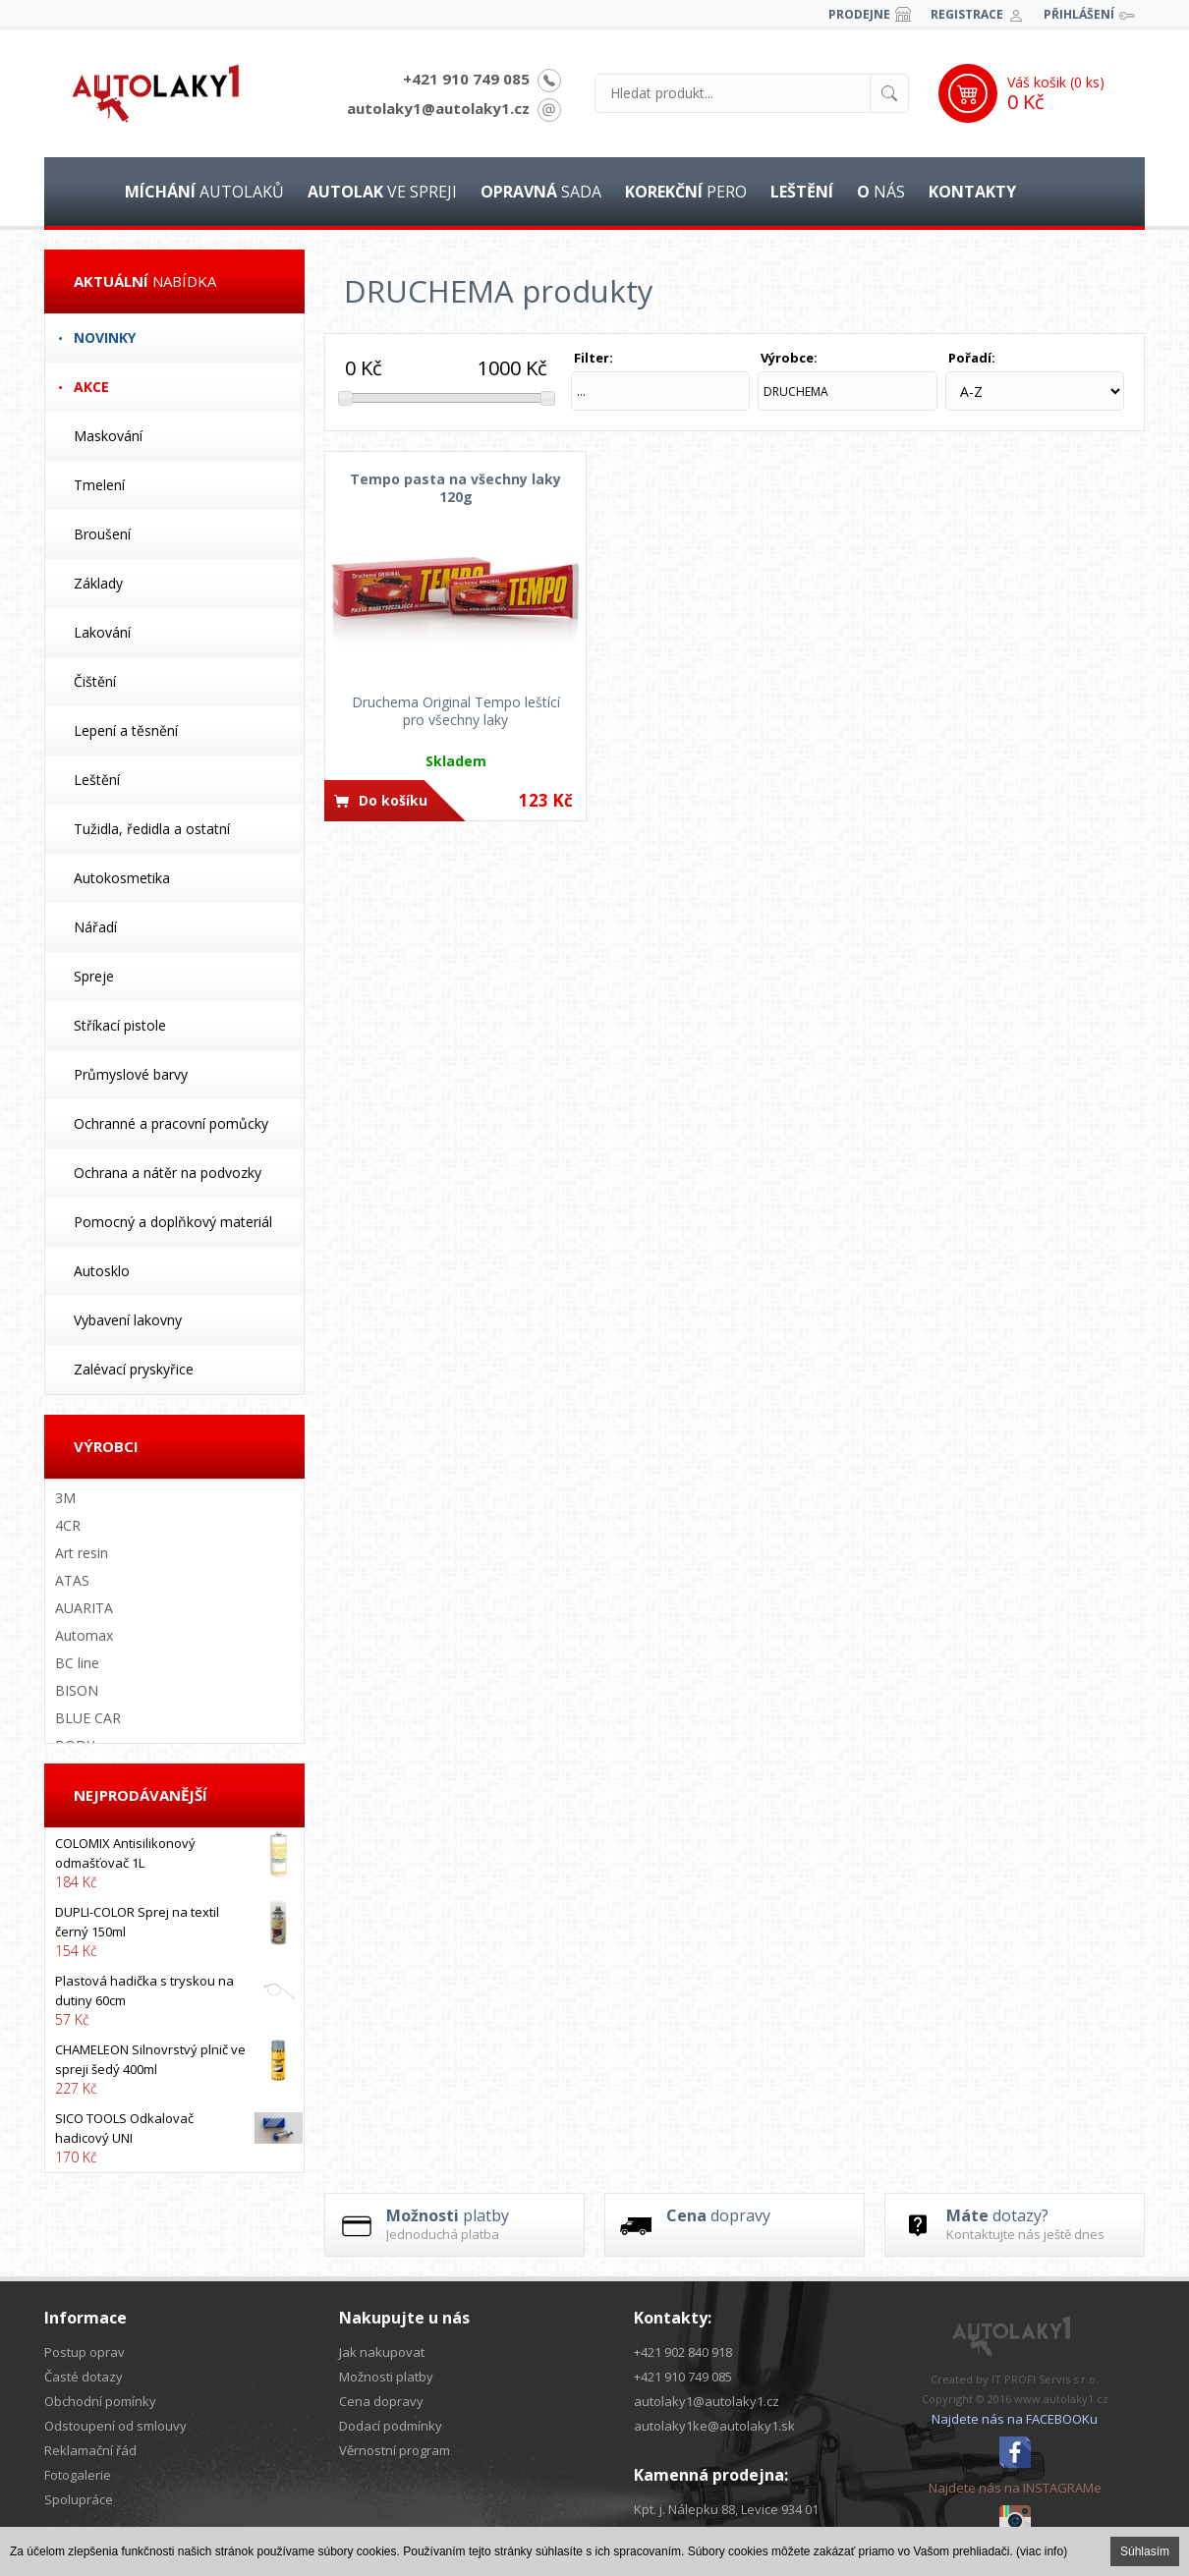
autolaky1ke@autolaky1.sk (714, 2426)
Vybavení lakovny (128, 1320)
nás (881, 191)
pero (686, 191)
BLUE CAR (88, 1717)
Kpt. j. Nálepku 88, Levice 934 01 (726, 2509)
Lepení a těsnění (126, 730)
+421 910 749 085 (466, 78)
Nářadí (95, 927)
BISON (76, 1690)
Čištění (95, 681)
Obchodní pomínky (100, 2401)
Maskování (108, 435)
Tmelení (99, 485)
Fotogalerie (77, 2475)
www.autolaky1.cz (1061, 2398)
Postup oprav (84, 2352)
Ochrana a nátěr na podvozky (167, 1172)
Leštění (97, 779)
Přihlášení (1079, 14)
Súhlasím (1144, 2551)
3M (65, 1497)
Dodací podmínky (390, 2426)
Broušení (102, 534)
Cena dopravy (381, 2401)
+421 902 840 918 (683, 2352)
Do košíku (393, 800)
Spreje (94, 976)
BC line (77, 1662)
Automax (84, 1635)
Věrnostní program (394, 2450)
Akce (91, 386)
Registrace (967, 14)
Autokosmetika (122, 877)
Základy (98, 583)
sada (541, 191)
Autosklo (102, 1270)
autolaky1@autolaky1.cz (438, 108)
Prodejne (859, 14)
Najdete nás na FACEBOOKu (1015, 2419)
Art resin (81, 1552)
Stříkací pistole (120, 1025)
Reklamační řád (90, 2450)
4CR (68, 1525)
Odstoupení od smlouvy (115, 2426)
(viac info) (1041, 2551)
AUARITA (84, 1607)
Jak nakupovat (382, 2352)
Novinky (105, 337)
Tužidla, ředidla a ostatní (152, 828)
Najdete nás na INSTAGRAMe (1015, 2487)
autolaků (204, 191)
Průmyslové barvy (131, 1074)
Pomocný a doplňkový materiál (173, 1221)
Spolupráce (78, 2499)
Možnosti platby (386, 2376)
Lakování (102, 632)
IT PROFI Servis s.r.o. (1045, 2379)
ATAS (72, 1580)
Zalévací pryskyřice (134, 1369)
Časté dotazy (83, 2376)
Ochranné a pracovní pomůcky (171, 1123)
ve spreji (382, 191)
